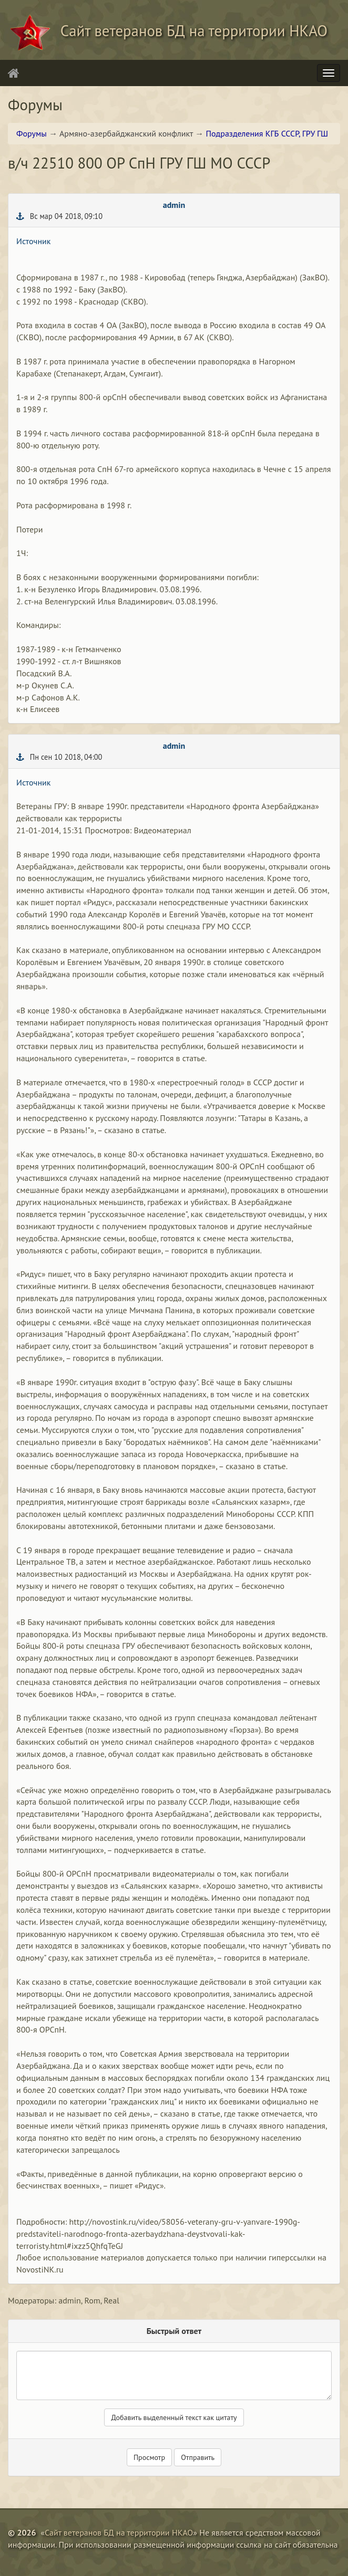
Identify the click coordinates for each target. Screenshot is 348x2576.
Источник (33, 241)
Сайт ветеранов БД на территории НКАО (119, 2532)
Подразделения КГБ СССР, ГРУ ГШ (267, 133)
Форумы (31, 133)
